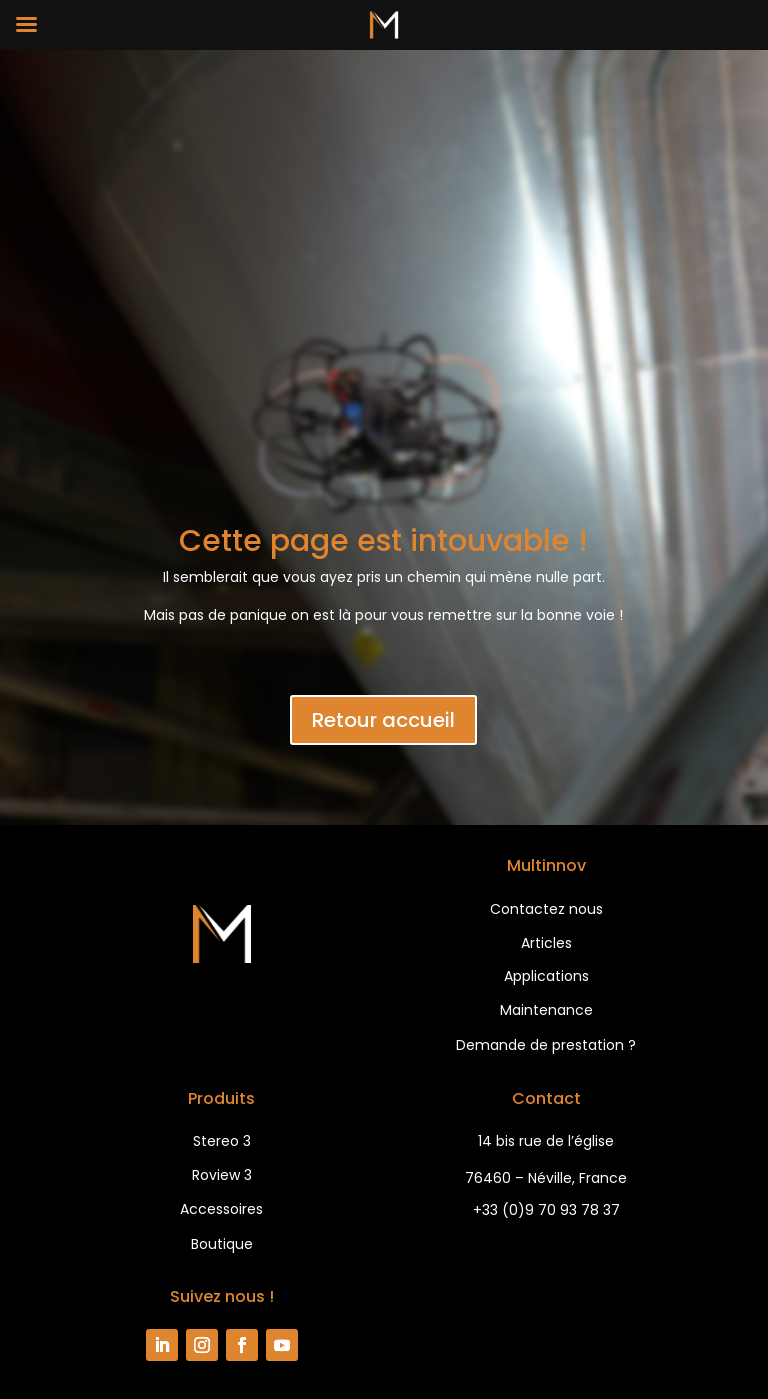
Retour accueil (383, 720)
